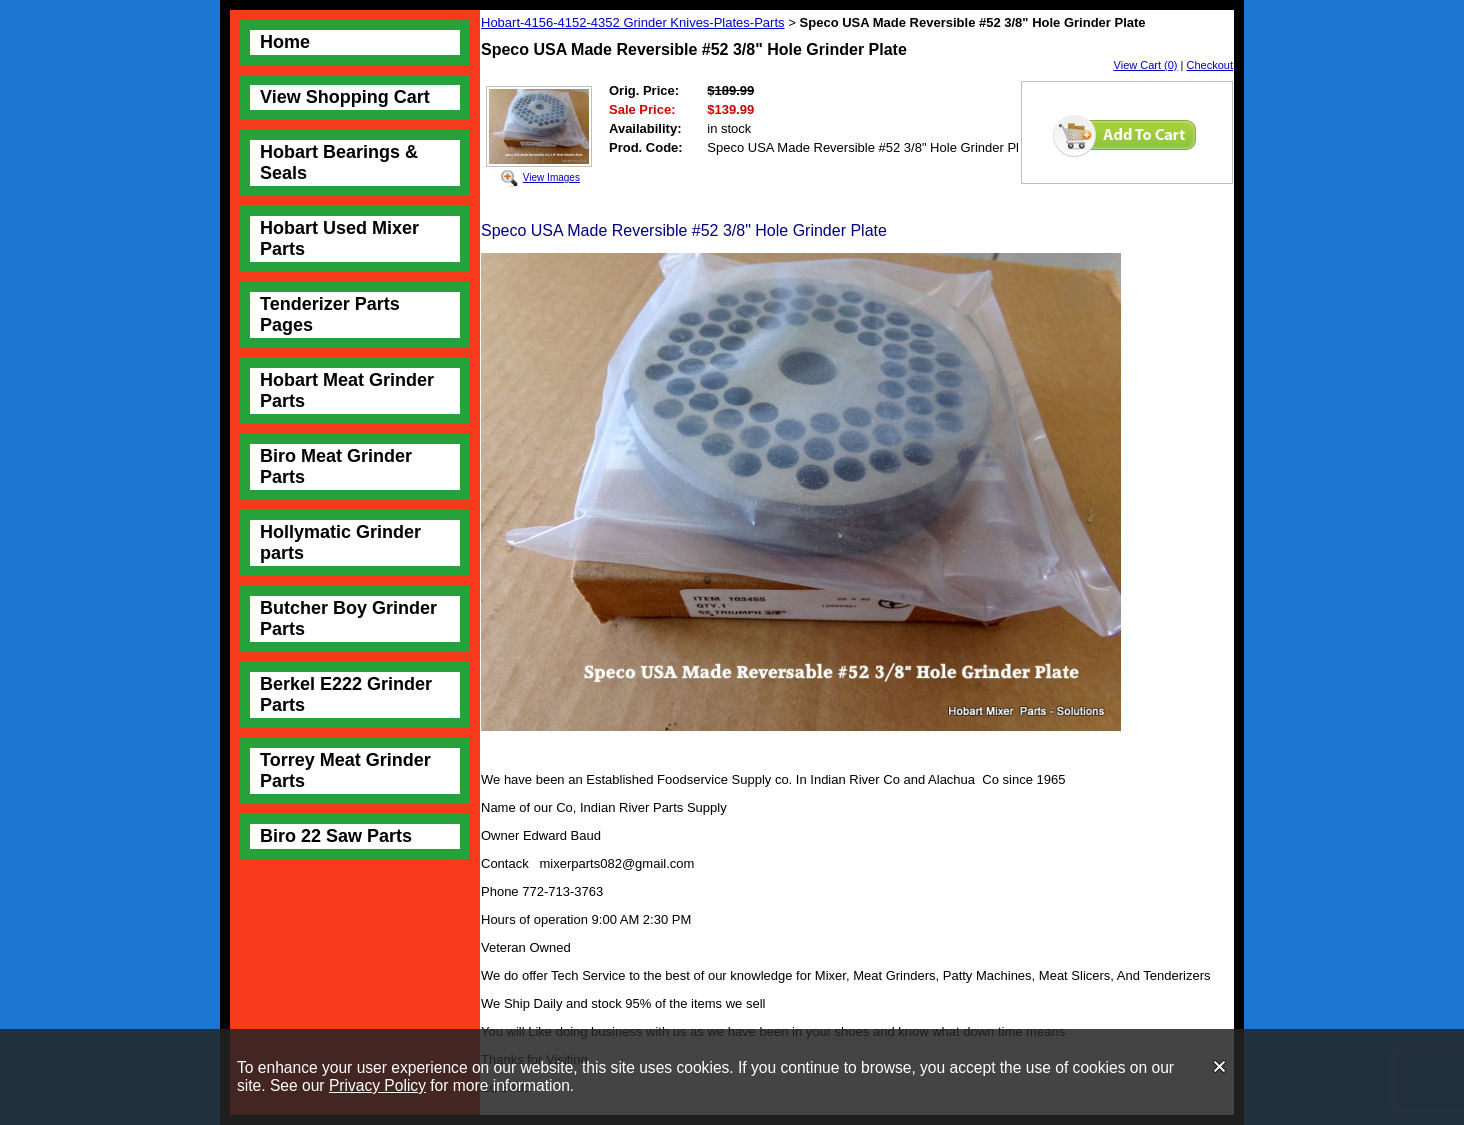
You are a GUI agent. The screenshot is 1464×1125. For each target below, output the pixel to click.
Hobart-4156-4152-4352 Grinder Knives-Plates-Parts (633, 22)
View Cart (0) (1146, 65)
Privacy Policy (377, 1085)
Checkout (1210, 65)
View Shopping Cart (345, 97)
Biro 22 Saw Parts (336, 836)
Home (285, 42)
